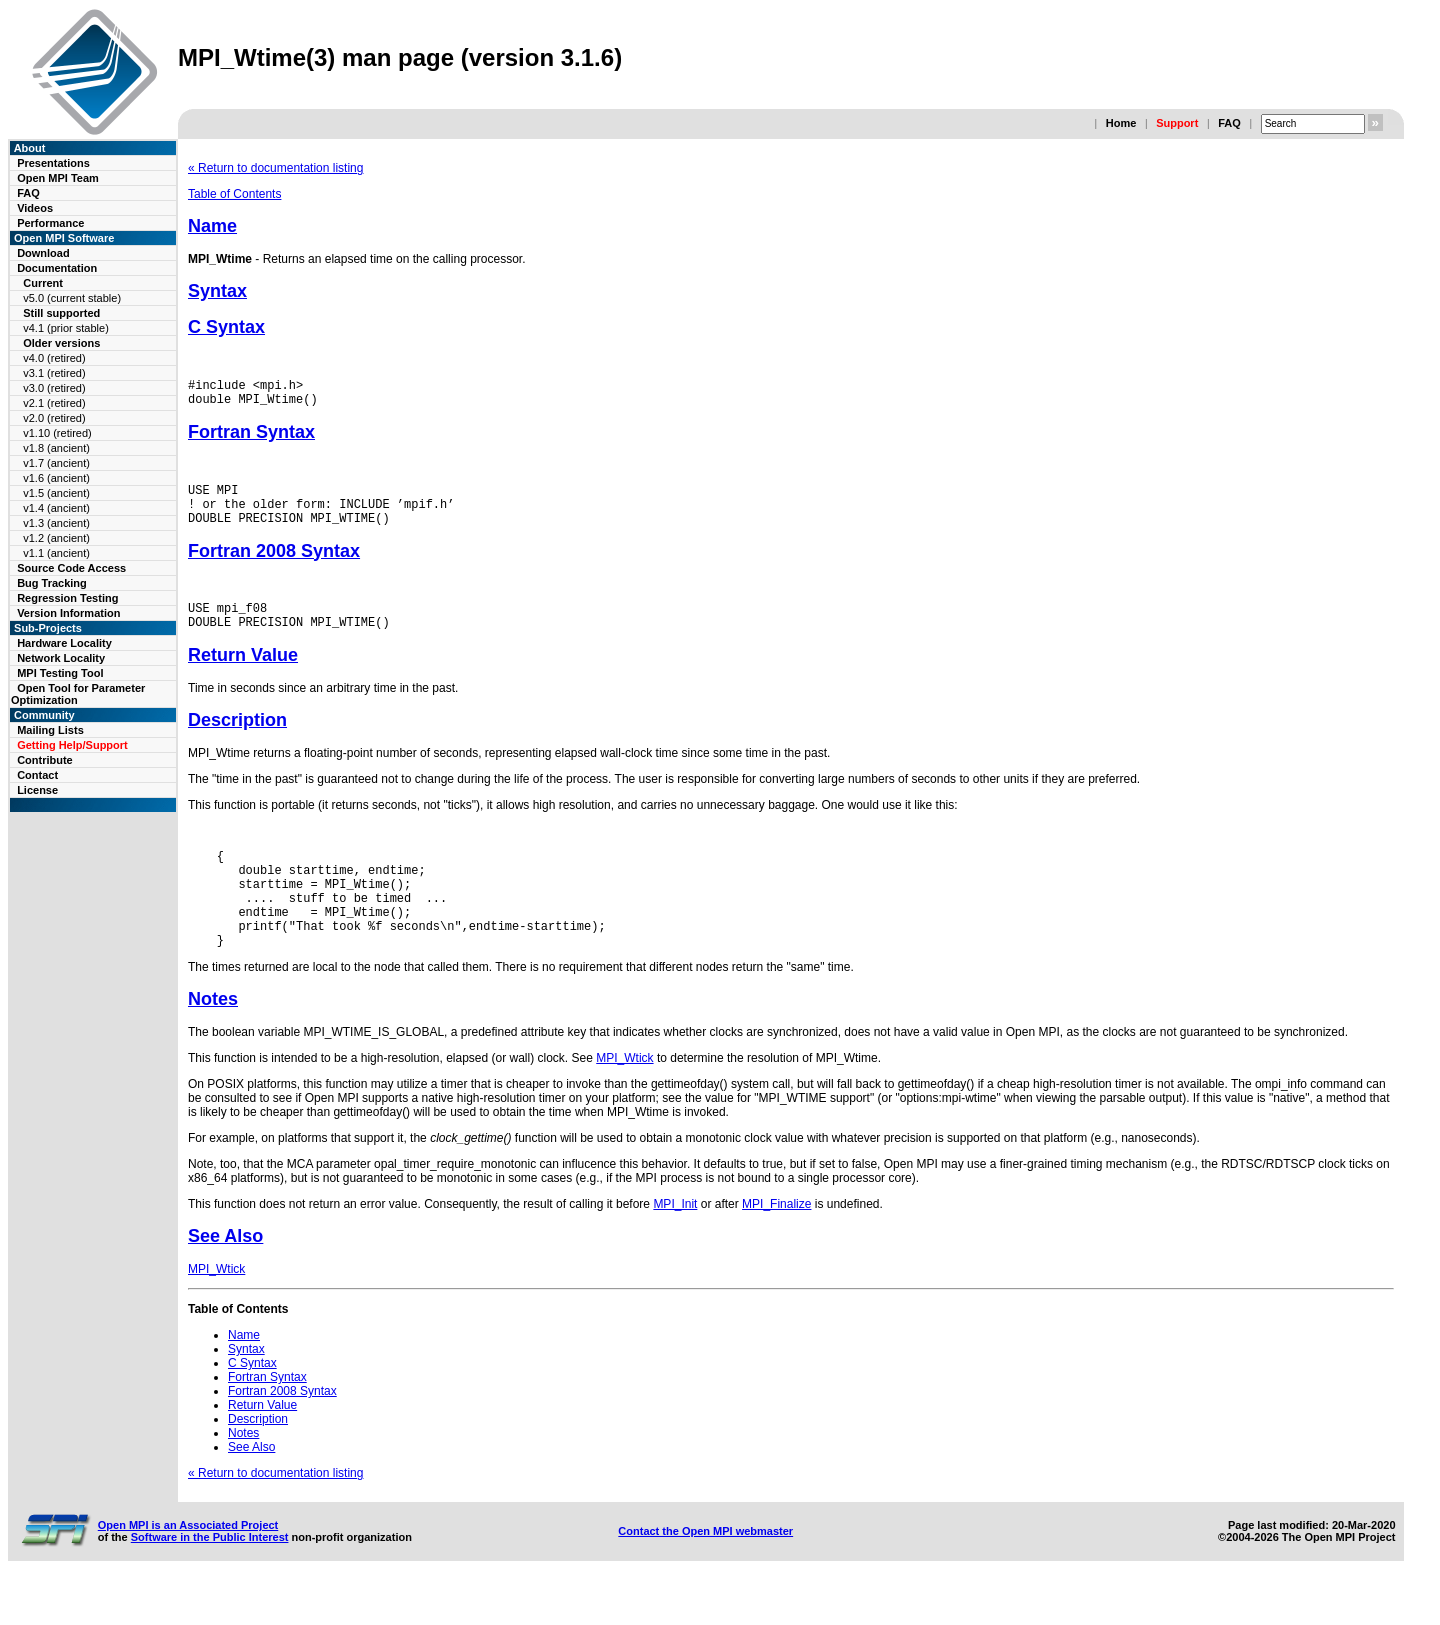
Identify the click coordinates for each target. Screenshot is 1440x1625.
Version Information (68, 613)
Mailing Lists (50, 730)
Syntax (217, 291)
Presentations (53, 163)
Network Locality (61, 658)
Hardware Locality (64, 643)
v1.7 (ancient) (56, 463)
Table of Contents (234, 194)
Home (1121, 123)
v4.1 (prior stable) (66, 328)
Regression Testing (67, 598)
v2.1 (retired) (54, 403)
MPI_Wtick (624, 1100)
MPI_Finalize (776, 1246)
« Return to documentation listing (275, 168)
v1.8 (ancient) (56, 448)
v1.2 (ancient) (56, 538)
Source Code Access (71, 568)
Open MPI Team (58, 178)
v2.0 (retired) (54, 418)
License (37, 790)
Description (237, 741)
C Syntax (226, 327)
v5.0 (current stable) (72, 298)
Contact (37, 775)
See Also (225, 1278)
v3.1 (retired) (54, 373)
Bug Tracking (52, 583)
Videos (35, 208)
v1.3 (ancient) (56, 523)
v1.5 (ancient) (56, 493)
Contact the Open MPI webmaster (705, 1573)
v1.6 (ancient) (56, 478)
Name (212, 226)
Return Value (243, 676)
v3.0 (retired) (54, 388)
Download (43, 253)
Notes (213, 1041)
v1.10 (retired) (57, 433)
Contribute (45, 760)
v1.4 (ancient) (56, 508)
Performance (50, 223)
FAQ (1229, 123)
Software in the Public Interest (210, 1579)
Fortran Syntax (251, 438)
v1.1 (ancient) (56, 553)
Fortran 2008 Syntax (274, 566)
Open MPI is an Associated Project (188, 1567)
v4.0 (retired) (54, 358)
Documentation (57, 268)
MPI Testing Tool (60, 673)
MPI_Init (675, 1246)
